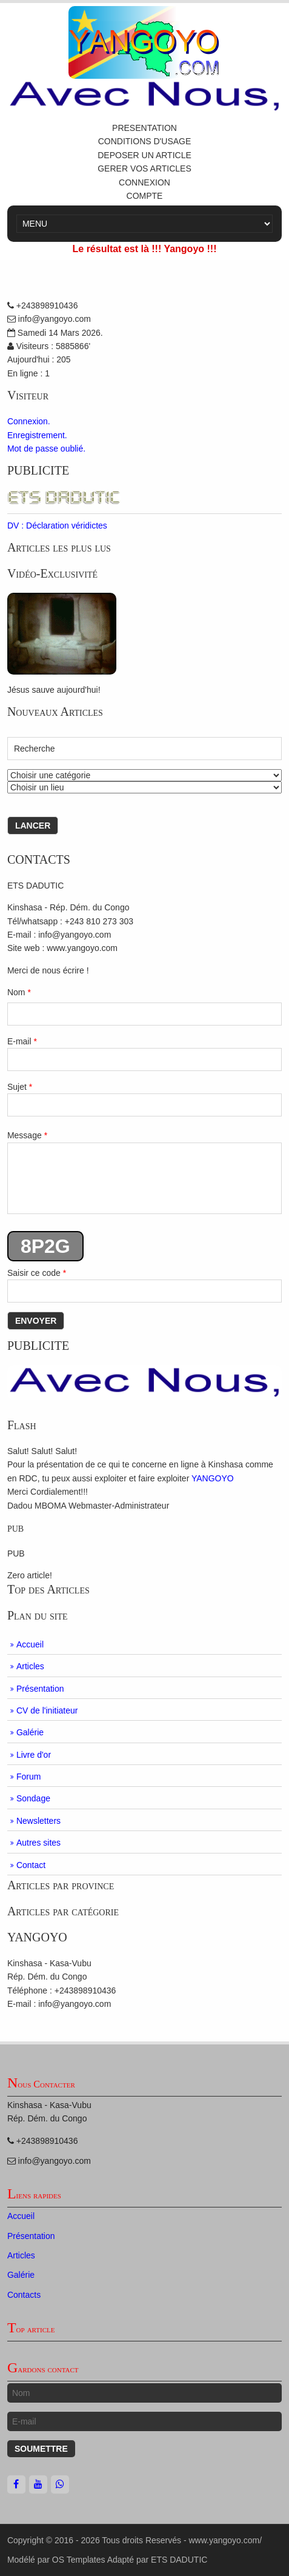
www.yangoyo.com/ (225, 2540)
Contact (30, 1865)
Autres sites (38, 1842)
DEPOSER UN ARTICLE (144, 155)
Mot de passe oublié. (46, 448)
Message (144, 1171)
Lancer (32, 825)
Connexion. (28, 421)
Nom (19, 992)
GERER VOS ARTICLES (144, 168)
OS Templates (78, 2559)
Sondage (33, 1798)
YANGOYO (212, 1478)
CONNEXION (144, 182)
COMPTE (145, 196)
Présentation (40, 1688)
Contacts (24, 2295)
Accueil (30, 1644)
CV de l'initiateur (47, 1710)
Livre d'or (33, 1755)
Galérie (30, 1732)
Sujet (144, 1099)
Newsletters (38, 1821)
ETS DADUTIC (179, 2559)
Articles (30, 1666)
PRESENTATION (144, 128)
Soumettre (41, 2449)
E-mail (144, 1053)
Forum (28, 1776)
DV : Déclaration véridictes (57, 525)
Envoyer (35, 1321)
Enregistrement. (37, 435)
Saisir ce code (144, 1285)
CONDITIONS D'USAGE (144, 141)
